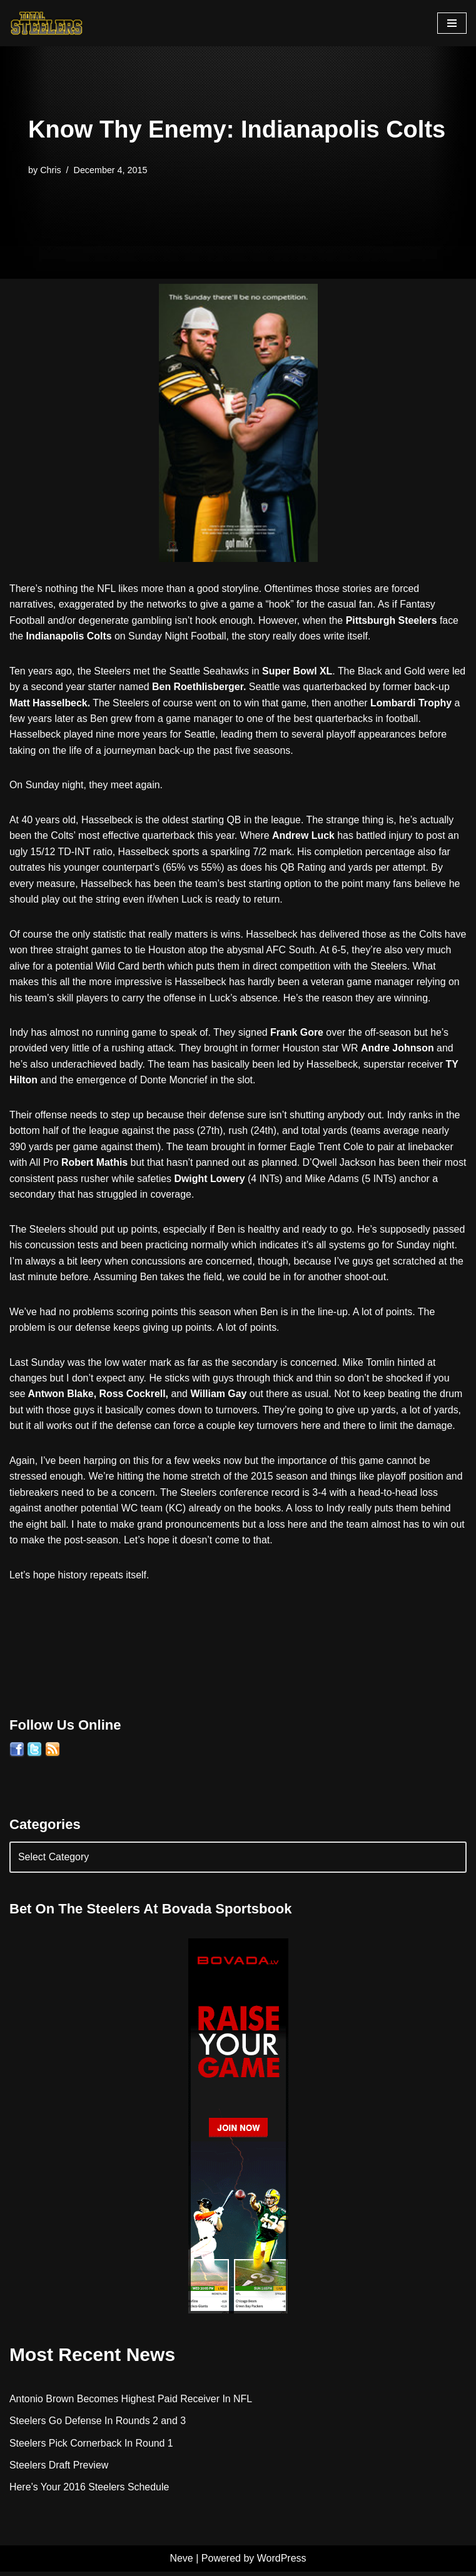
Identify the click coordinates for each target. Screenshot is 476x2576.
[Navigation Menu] (452, 23)
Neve (181, 2562)
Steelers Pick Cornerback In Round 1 (91, 2447)
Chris (50, 169)
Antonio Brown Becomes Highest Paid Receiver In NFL (131, 2402)
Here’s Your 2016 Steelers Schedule (89, 2492)
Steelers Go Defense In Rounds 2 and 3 (98, 2425)
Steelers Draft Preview (59, 2469)
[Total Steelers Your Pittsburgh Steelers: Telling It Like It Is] (46, 23)
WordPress (281, 2562)
